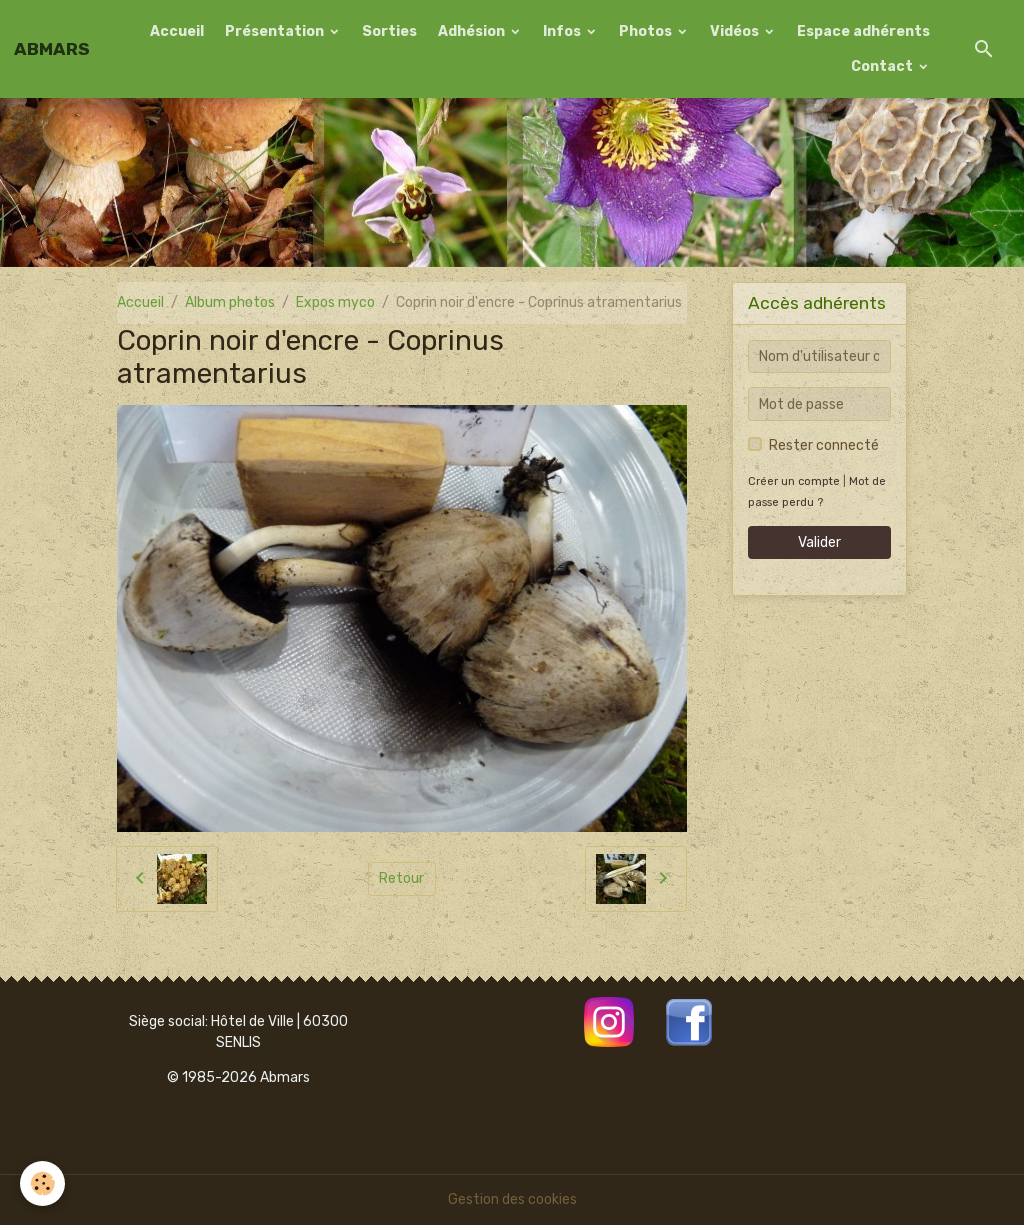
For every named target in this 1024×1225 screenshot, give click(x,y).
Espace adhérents (863, 31)
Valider (819, 542)
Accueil (177, 31)
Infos (563, 31)
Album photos (230, 302)
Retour (401, 878)
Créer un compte (794, 481)
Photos (647, 31)
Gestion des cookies (512, 1199)
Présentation (276, 31)
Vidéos (736, 31)
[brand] (52, 49)
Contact (883, 66)
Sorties (389, 31)
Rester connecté (824, 445)
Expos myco (335, 302)
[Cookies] (42, 1183)
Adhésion (473, 31)
